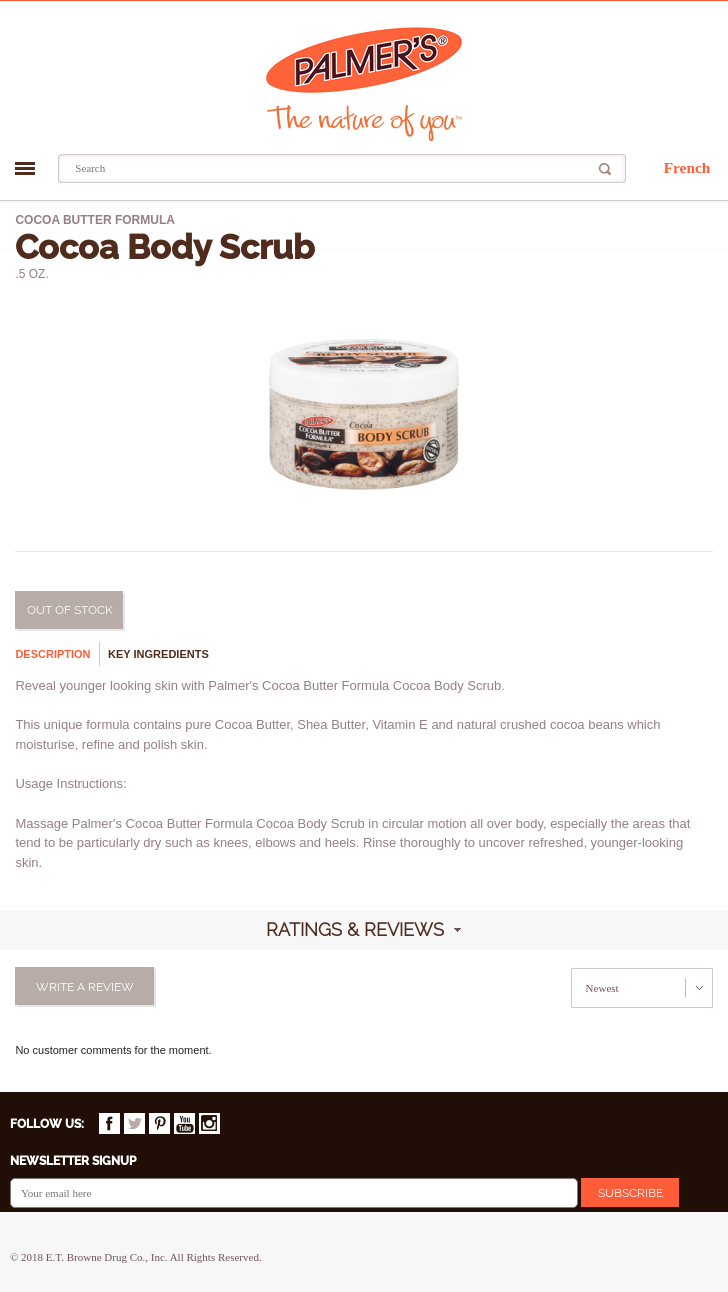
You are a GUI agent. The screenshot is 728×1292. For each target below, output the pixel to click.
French (687, 167)
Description (52, 654)
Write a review (85, 987)
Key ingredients (158, 654)
